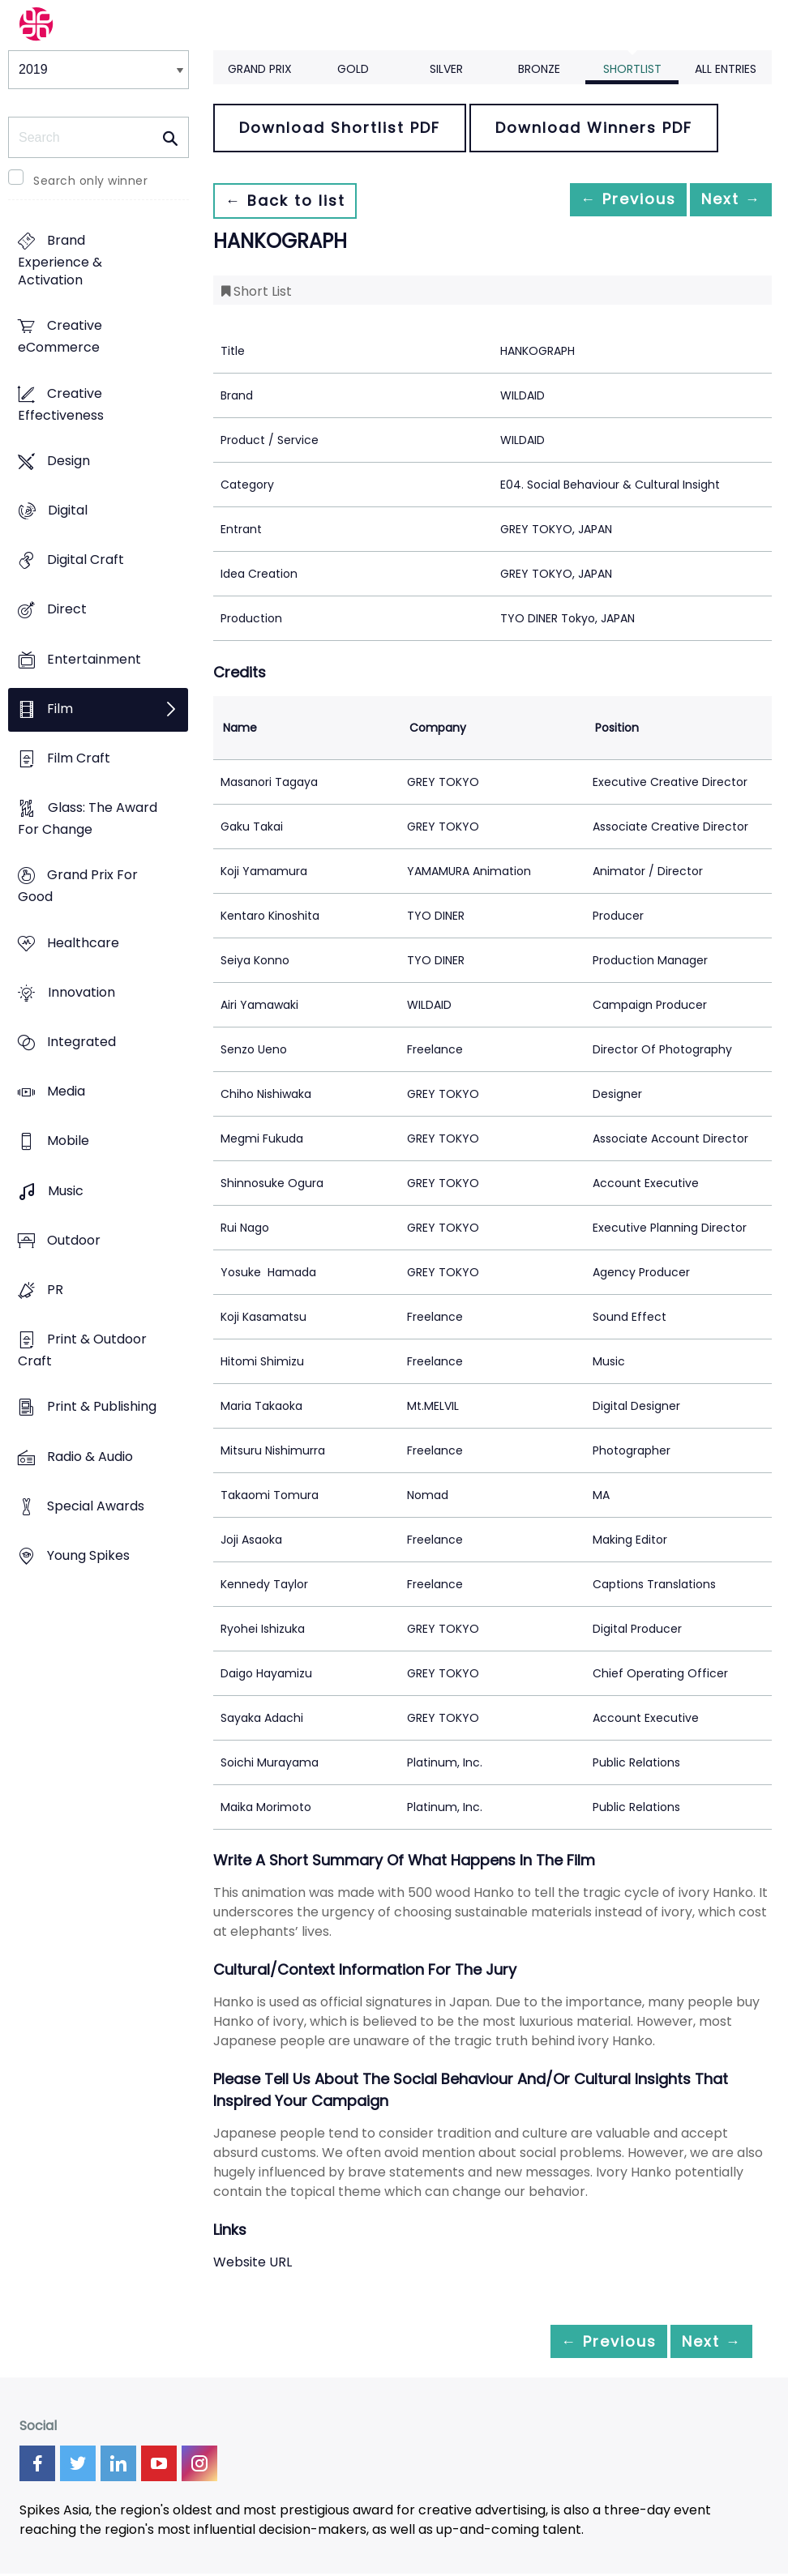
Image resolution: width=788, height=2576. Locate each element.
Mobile (68, 1141)
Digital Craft (85, 560)
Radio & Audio (90, 1456)
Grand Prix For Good (78, 886)
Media (66, 1092)
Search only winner (90, 181)
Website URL (252, 2262)
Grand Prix (260, 69)
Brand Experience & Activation (60, 261)
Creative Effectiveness (61, 404)
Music (66, 1190)
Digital (68, 510)
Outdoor (74, 1240)
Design (68, 460)
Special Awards (95, 1506)
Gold (353, 69)
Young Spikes (88, 1555)
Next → (722, 200)
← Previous (602, 200)
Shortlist (632, 69)
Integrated (81, 1041)
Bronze (539, 69)
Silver (446, 69)
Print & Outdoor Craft (82, 1351)
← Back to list (293, 200)
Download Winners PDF (593, 127)
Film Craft (78, 758)
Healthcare (83, 942)
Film (60, 708)
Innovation (81, 992)
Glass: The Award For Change (87, 819)
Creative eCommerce (60, 337)
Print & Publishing (101, 1407)
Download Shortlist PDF (339, 127)
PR (55, 1289)
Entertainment (94, 659)
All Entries (725, 69)
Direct (67, 609)
